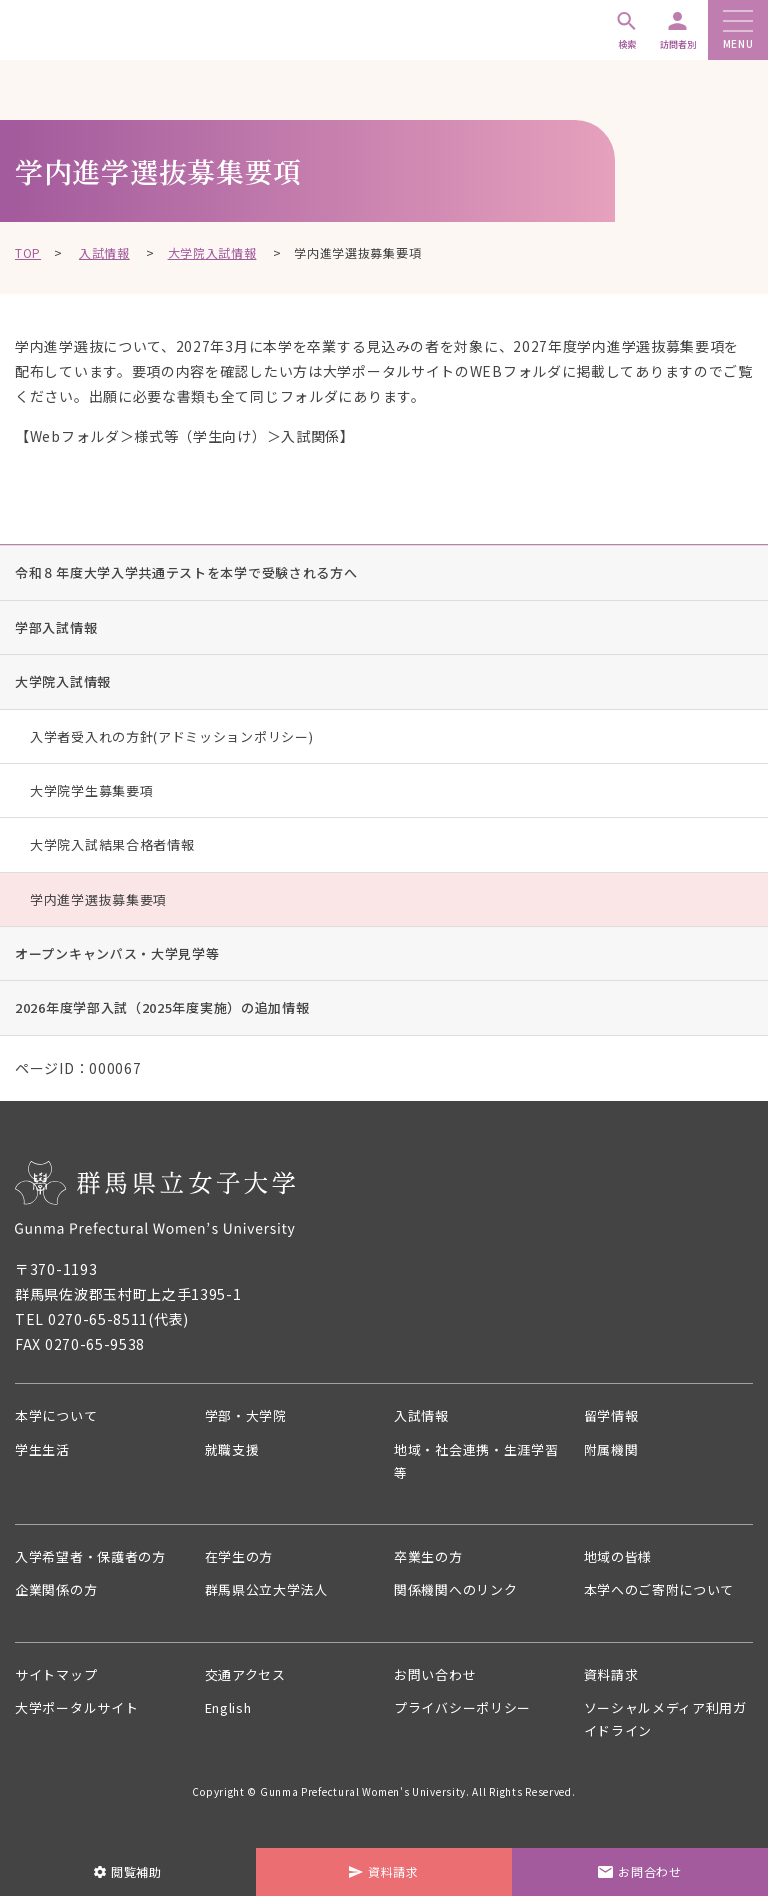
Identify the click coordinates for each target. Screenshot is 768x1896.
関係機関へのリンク (460, 1598)
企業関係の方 (59, 1598)
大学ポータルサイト (81, 1719)
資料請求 (613, 1684)
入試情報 (104, 252)
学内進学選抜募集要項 (98, 899)
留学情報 (613, 1416)
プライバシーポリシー (467, 1719)
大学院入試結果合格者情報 (112, 844)
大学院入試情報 (212, 252)
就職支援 (234, 1451)
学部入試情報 (56, 627)
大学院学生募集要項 (91, 790)
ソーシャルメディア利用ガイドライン (664, 1731)
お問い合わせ (438, 1684)
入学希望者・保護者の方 (96, 1563)
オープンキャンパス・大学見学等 (117, 953)
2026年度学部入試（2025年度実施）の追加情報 (162, 1007)
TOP (28, 252)
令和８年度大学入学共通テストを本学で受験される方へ (186, 572)
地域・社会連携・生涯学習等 (475, 1463)
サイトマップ (59, 1684)
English (233, 1719)
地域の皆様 (621, 1563)
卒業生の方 (431, 1563)
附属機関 (613, 1451)
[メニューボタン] (738, 22)
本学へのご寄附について (665, 1598)
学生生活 (44, 1451)
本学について (59, 1416)
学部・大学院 (249, 1416)
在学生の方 (242, 1563)
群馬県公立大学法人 (271, 1598)
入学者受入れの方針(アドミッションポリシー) (171, 736)
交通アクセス (248, 1684)
